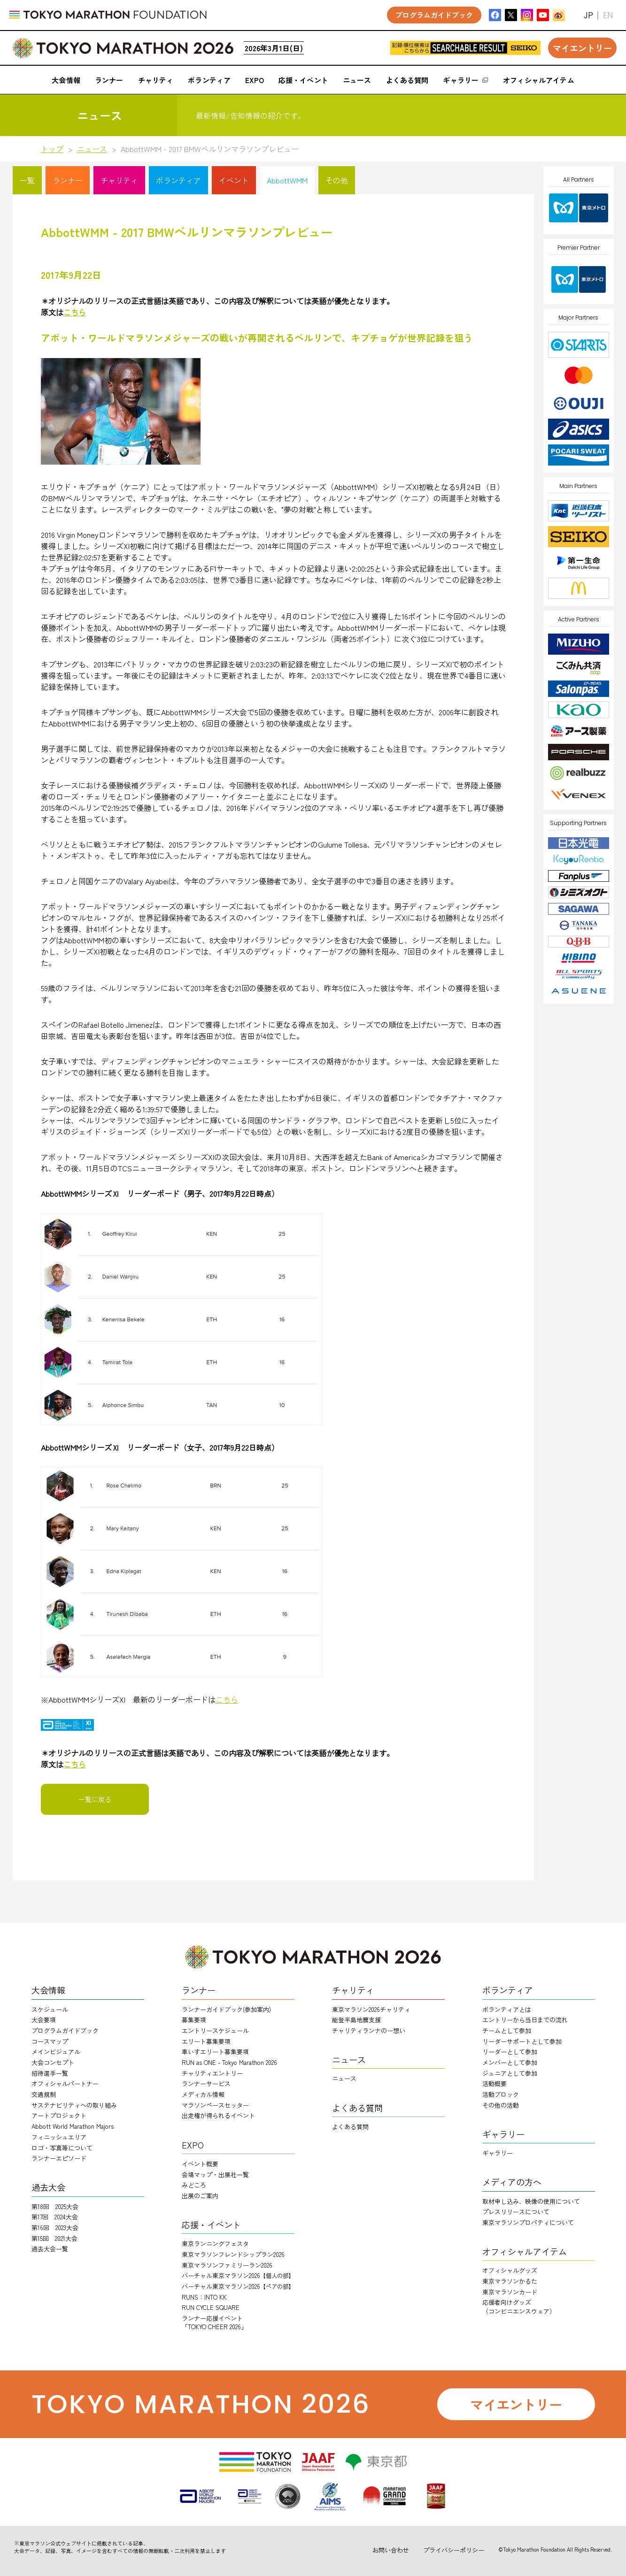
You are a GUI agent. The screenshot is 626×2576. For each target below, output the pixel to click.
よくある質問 (350, 2126)
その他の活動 (500, 2105)
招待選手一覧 (49, 2073)
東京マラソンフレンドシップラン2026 (233, 2254)
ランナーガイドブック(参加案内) (226, 2009)
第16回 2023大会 (54, 2227)
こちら (227, 1699)
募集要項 (194, 2019)
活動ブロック (500, 2094)
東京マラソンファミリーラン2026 (227, 2265)
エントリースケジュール (215, 2030)
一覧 (27, 180)
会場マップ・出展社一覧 (215, 2174)
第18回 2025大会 (54, 2206)
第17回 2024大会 (54, 2216)
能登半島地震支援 (356, 2019)
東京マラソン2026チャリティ (371, 2009)
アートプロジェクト (58, 2115)
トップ (52, 148)
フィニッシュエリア (58, 2137)
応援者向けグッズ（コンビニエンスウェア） (519, 2306)
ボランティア (178, 180)
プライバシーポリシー (453, 2549)
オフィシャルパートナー (65, 2083)
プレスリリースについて (515, 2211)
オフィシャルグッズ (509, 2270)
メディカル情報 (203, 2094)
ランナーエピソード (58, 2158)
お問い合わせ (390, 2549)
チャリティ (119, 180)
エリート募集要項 (206, 2041)
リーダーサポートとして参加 (522, 2041)
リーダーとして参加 (509, 2051)
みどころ (194, 2184)
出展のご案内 (200, 2195)
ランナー (68, 180)
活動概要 (494, 2083)
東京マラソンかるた (509, 2281)
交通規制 (43, 2094)
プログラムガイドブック (65, 2030)
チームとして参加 (506, 2030)
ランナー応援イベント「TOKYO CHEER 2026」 (214, 2322)
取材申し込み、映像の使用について (531, 2201)
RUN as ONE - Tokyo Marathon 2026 (229, 2062)
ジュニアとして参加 (509, 2073)
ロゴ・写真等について (62, 2147)
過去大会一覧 (49, 2248)
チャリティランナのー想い (368, 2030)
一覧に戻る (94, 1799)
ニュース (92, 148)
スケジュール (49, 2009)
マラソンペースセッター (215, 2105)
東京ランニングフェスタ (215, 2243)
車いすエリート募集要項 (215, 2051)
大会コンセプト (52, 2062)
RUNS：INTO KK (204, 2297)
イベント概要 (200, 2163)
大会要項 (43, 2019)
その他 (336, 180)
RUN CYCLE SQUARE (211, 2307)
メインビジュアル (55, 2051)
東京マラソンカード (509, 2291)
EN (608, 15)
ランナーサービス (206, 2083)
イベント (234, 180)
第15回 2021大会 (54, 2238)
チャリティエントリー (212, 2073)
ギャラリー (497, 2152)
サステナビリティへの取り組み (74, 2105)
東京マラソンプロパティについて (528, 2222)
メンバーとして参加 (509, 2062)
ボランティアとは (506, 2009)
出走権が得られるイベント (218, 2115)
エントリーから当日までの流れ (525, 2019)
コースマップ (49, 2041)
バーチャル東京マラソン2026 (238, 2275)
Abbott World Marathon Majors (72, 2126)
